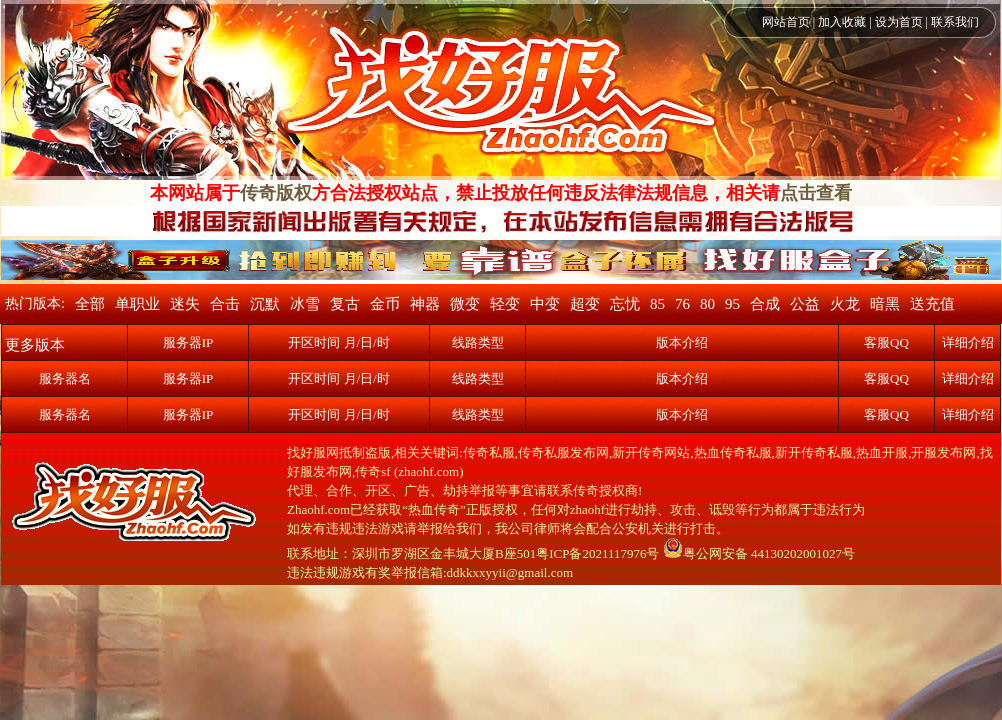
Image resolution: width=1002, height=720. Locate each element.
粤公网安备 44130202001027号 (759, 553)
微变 (465, 304)
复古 (345, 304)
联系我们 (955, 22)
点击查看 (816, 193)
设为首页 (899, 22)
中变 (545, 304)
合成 (765, 304)
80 (707, 304)
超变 (585, 304)
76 (682, 304)
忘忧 (625, 304)
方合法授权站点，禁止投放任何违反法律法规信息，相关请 (546, 193)
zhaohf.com (428, 471)
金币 (385, 304)
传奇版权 (276, 193)
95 (732, 304)
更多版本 (35, 345)
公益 (805, 304)
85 (657, 304)
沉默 (265, 304)
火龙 (845, 304)
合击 (225, 304)
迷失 (185, 304)
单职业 (137, 304)
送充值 (932, 304)
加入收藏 (842, 22)
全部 (90, 304)
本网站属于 (195, 193)
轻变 (505, 304)
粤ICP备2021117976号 (597, 553)
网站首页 (786, 22)
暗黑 (885, 304)
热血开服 (882, 452)
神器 (425, 304)
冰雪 (305, 304)
